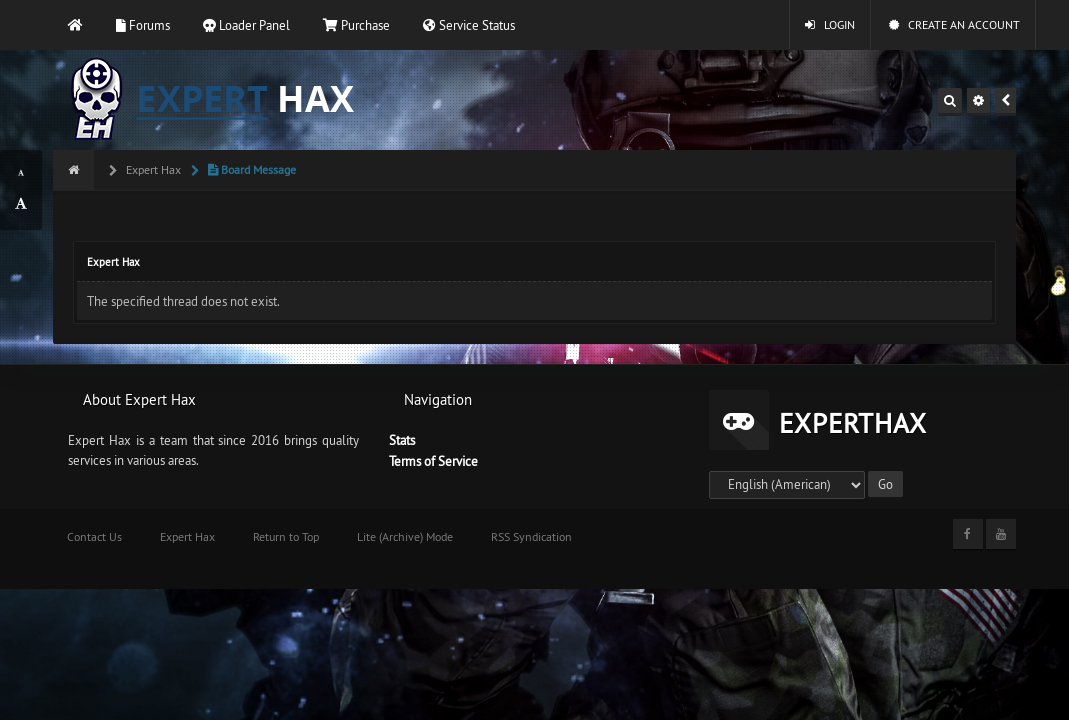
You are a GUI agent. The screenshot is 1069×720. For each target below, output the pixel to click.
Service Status (469, 25)
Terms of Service (433, 461)
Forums (143, 25)
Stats (402, 440)
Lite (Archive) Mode (405, 536)
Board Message (250, 169)
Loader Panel (246, 25)
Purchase (356, 25)
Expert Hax (152, 169)
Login (830, 24)
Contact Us (94, 536)
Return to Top (286, 536)
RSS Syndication (531, 536)
